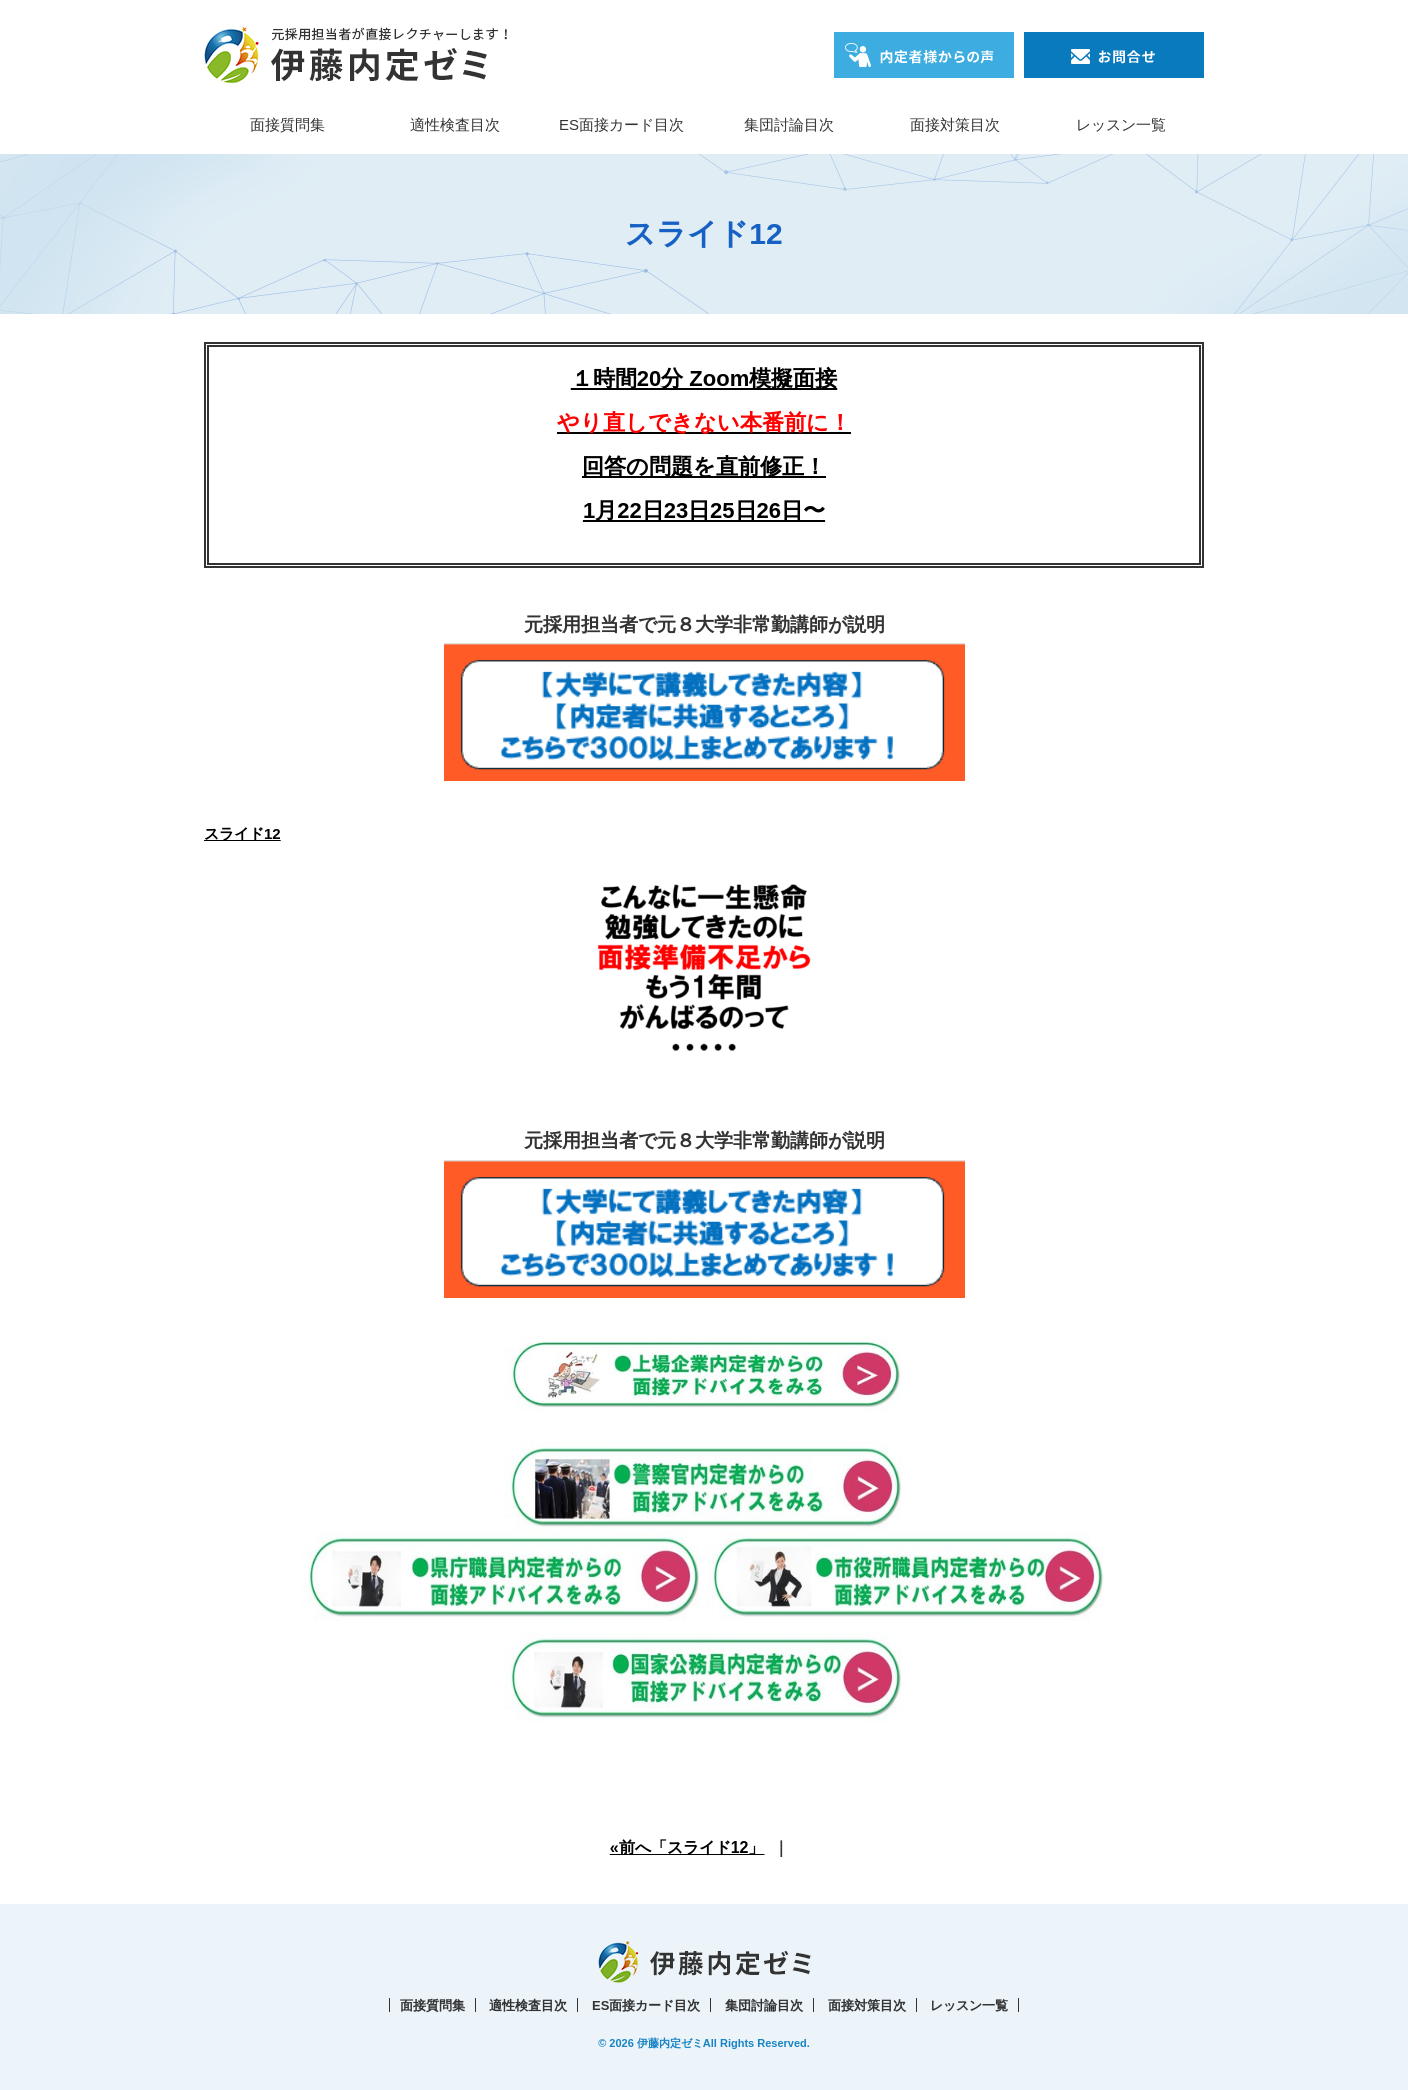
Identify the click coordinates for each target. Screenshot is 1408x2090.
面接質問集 (287, 124)
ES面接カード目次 (621, 124)
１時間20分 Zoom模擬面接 (704, 378)
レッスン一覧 (1121, 124)
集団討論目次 (789, 124)
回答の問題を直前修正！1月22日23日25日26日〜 (704, 466)
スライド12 (242, 833)
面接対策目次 (955, 124)
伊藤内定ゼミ (670, 2043)
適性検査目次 (455, 124)
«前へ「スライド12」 (687, 1847)
